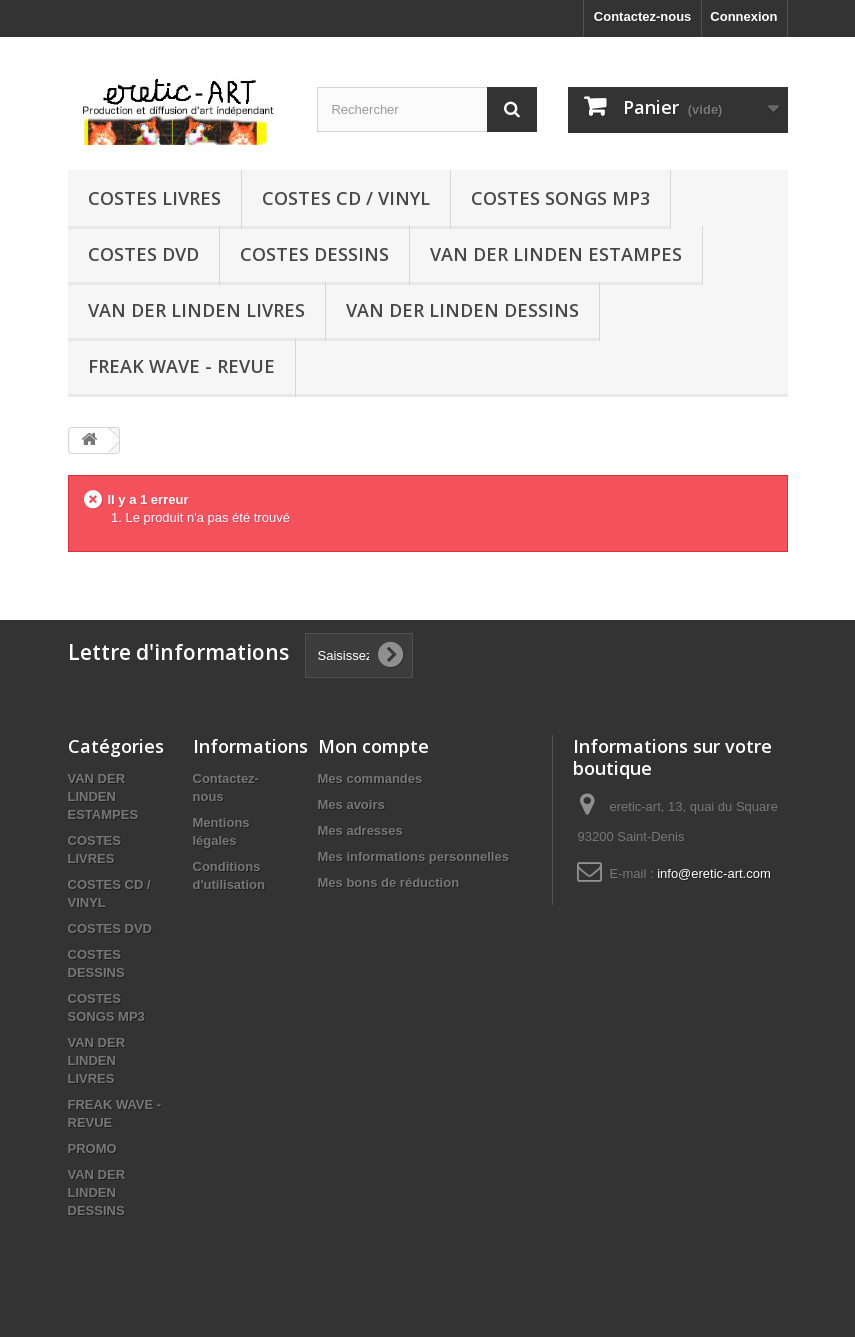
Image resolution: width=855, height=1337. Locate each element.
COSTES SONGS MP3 (560, 198)
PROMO (92, 1148)
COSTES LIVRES (154, 198)
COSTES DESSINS (314, 254)
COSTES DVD (143, 254)
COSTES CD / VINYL (346, 198)
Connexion (743, 16)
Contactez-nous (643, 16)
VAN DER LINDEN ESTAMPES (556, 254)
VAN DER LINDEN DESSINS (462, 310)
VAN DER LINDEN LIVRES (196, 310)
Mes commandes (370, 778)
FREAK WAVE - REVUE (181, 366)
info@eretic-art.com (714, 873)
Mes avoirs (351, 804)
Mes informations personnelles (413, 856)
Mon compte (373, 746)
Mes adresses (360, 830)
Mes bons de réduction (389, 882)
